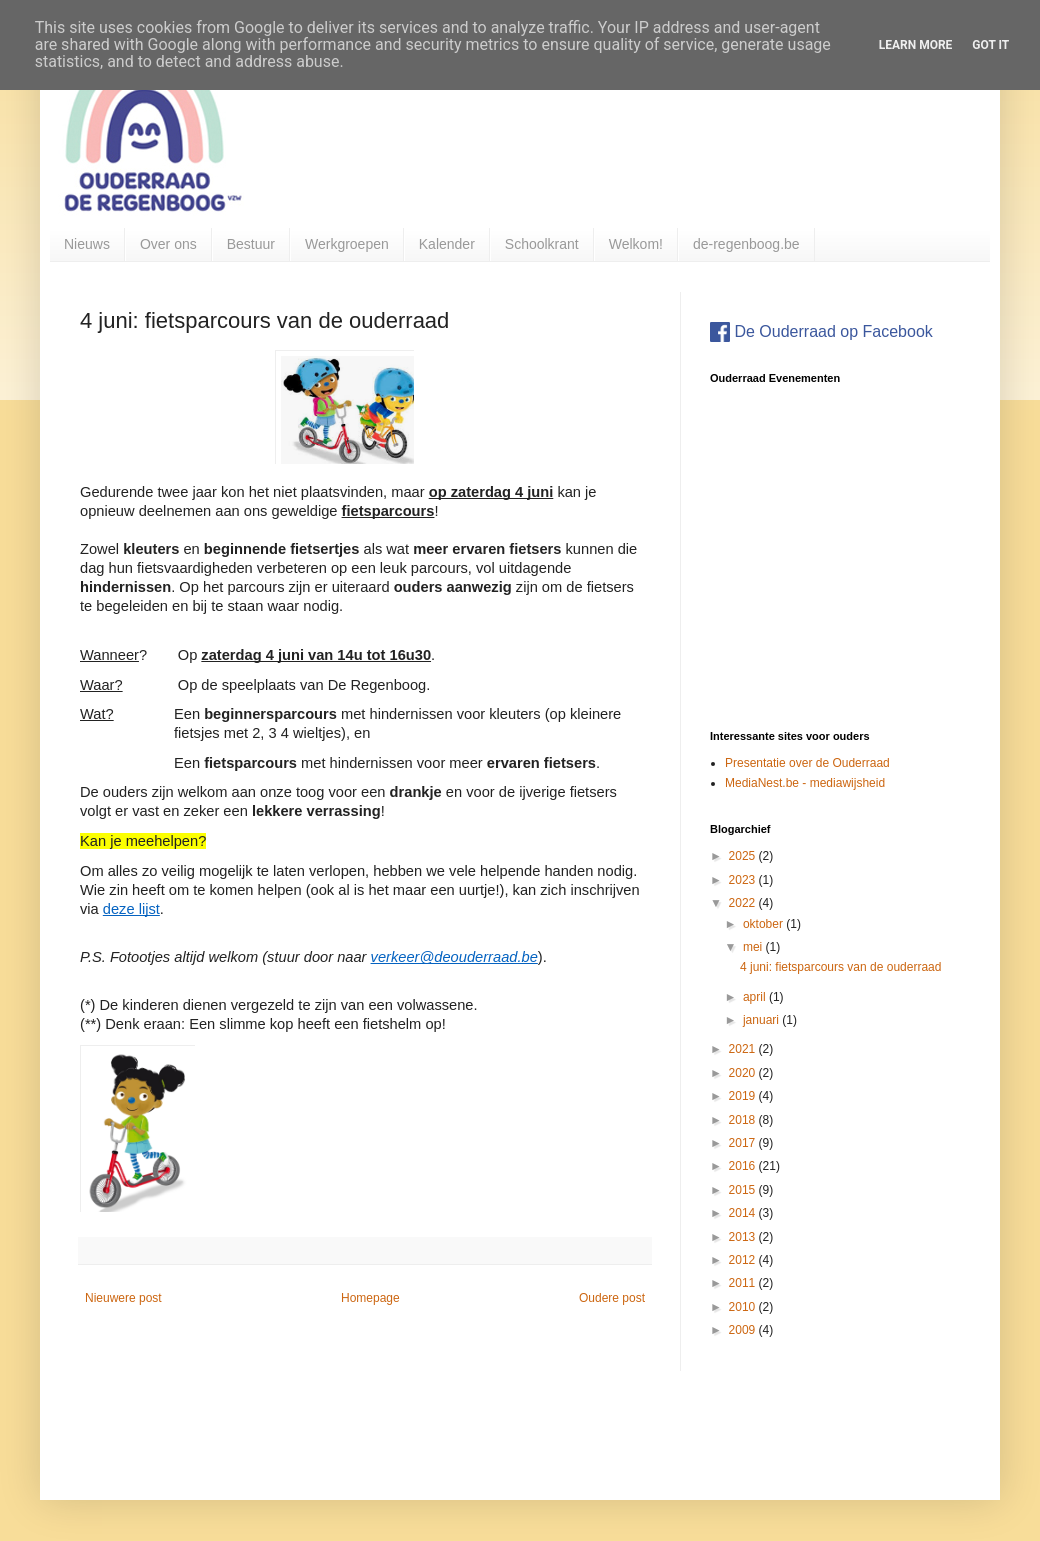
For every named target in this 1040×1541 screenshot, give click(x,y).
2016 (744, 1166)
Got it (990, 45)
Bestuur (251, 244)
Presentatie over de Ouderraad (807, 763)
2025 (744, 856)
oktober (764, 924)
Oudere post (612, 1298)
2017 (744, 1143)
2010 (744, 1307)
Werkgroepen (347, 244)
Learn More (916, 45)
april (756, 997)
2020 (744, 1073)
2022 (744, 903)
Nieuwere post (123, 1298)
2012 (744, 1260)
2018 (744, 1120)
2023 (744, 880)
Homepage (370, 1298)
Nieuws (87, 244)
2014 (744, 1213)
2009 (744, 1330)
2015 (744, 1190)
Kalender (447, 244)
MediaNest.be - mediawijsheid (805, 783)
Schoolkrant (542, 244)
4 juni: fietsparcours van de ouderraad (840, 967)
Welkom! (636, 244)
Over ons (168, 244)
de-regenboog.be (746, 244)
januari (762, 1020)
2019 (744, 1096)
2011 (744, 1283)
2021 (744, 1049)
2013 (744, 1237)
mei (754, 947)
